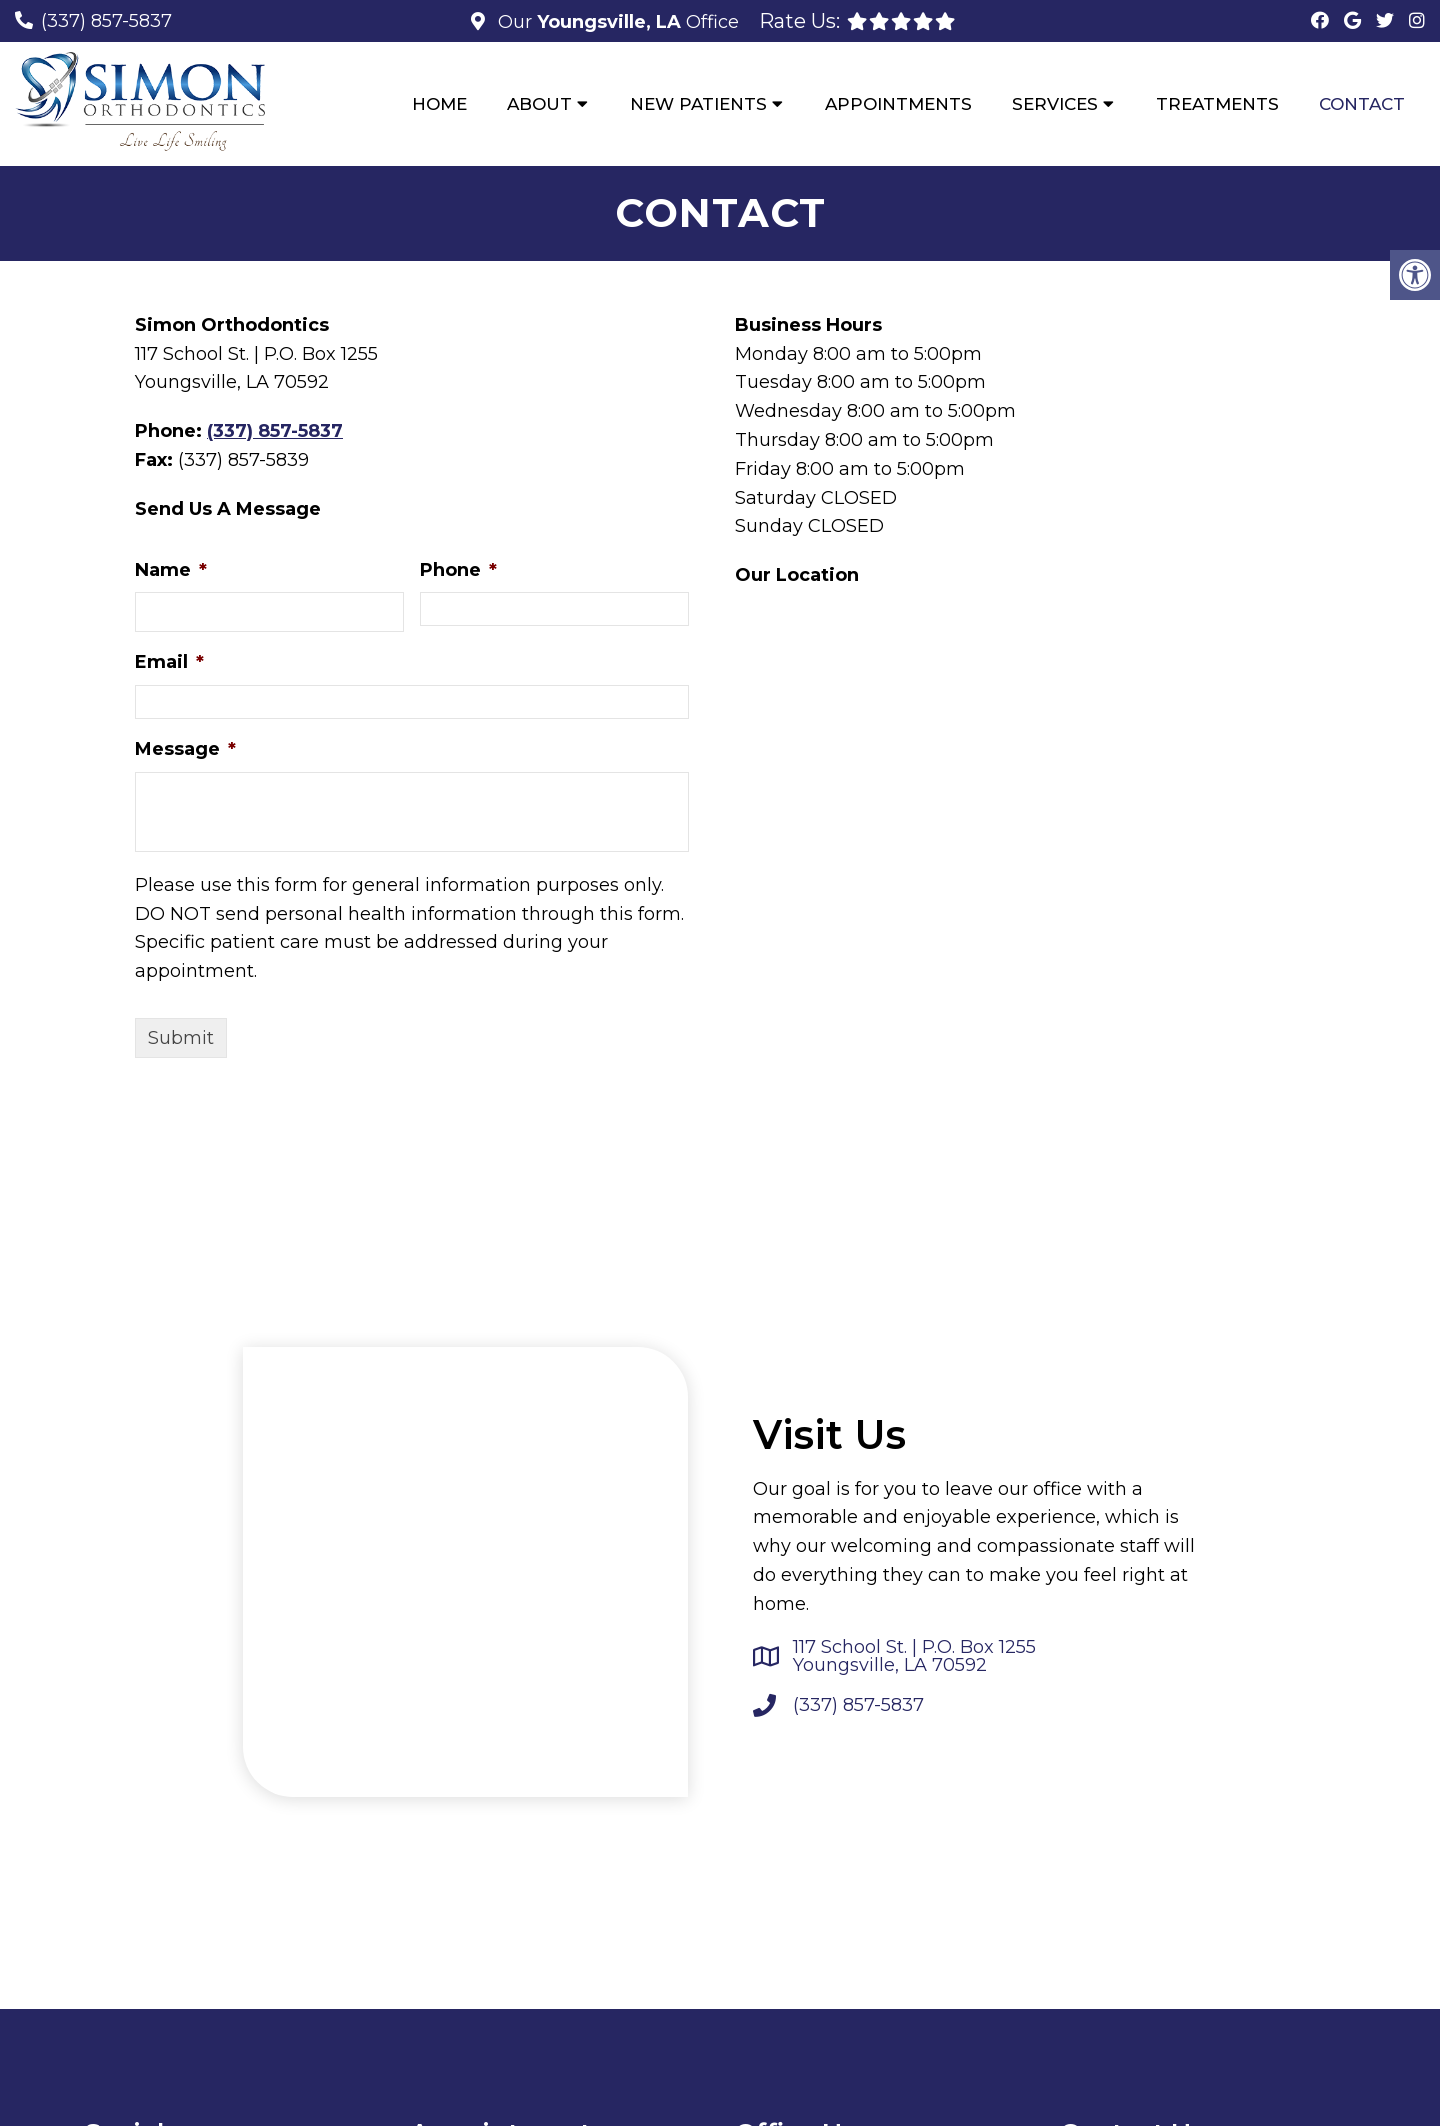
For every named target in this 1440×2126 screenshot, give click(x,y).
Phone (458, 571)
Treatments (1217, 104)
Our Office (616, 22)
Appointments (898, 104)
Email (169, 664)
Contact (1362, 104)
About (539, 104)
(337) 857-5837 (106, 21)
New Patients (698, 104)
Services (1055, 104)
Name (171, 571)
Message (185, 750)
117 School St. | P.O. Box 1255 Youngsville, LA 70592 (914, 1658)
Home (439, 104)
